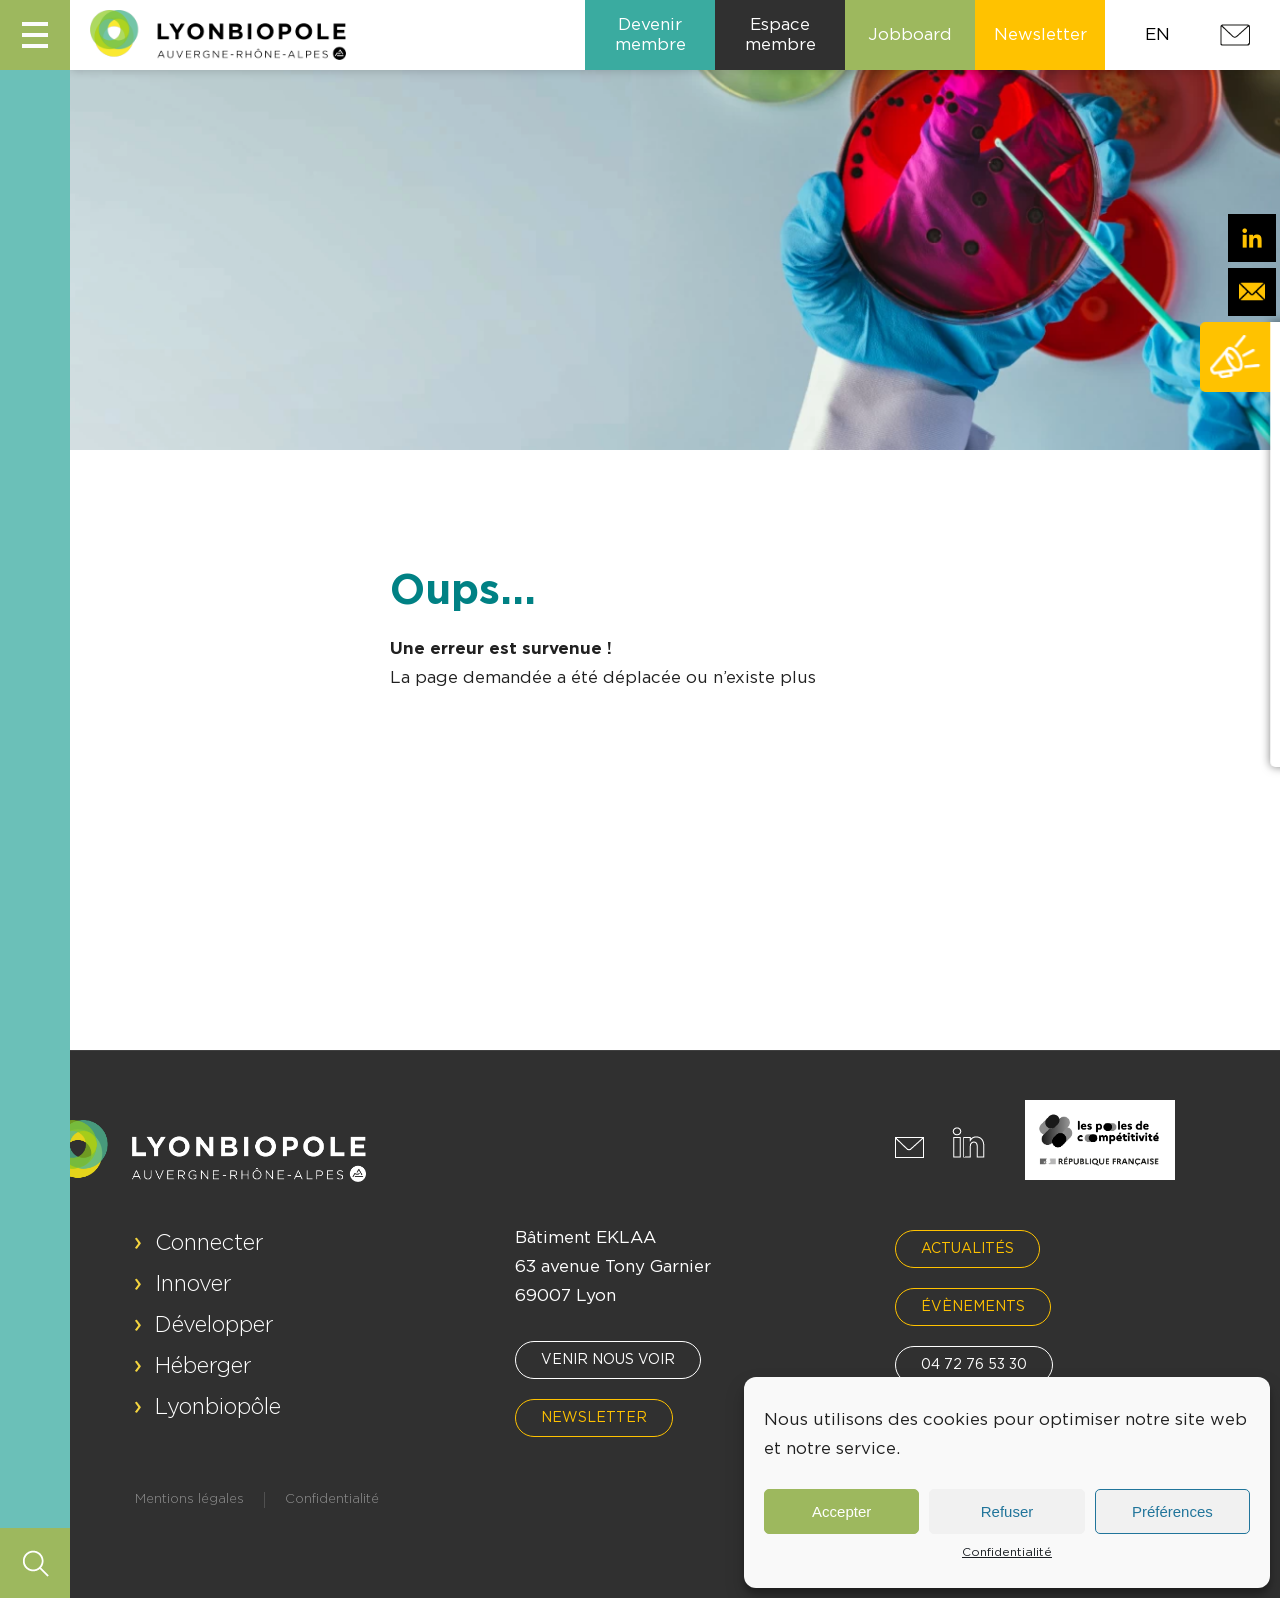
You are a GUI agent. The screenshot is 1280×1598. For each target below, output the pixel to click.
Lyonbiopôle (218, 1407)
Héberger (203, 1366)
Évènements (973, 1307)
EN (1157, 34)
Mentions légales (189, 1499)
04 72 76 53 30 (974, 1365)
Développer (214, 1325)
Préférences (1172, 1511)
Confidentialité (1007, 1552)
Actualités (967, 1249)
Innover (193, 1284)
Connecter (209, 1243)
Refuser (1007, 1511)
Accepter (841, 1511)
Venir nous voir (608, 1360)
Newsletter (594, 1418)
